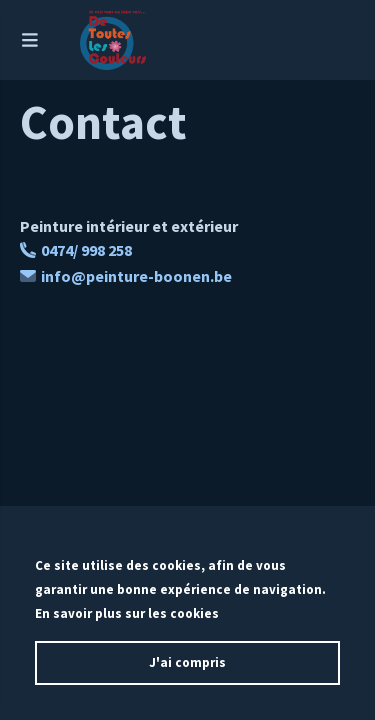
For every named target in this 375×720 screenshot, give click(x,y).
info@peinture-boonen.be (126, 276)
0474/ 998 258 (76, 250)
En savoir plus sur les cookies (127, 613)
